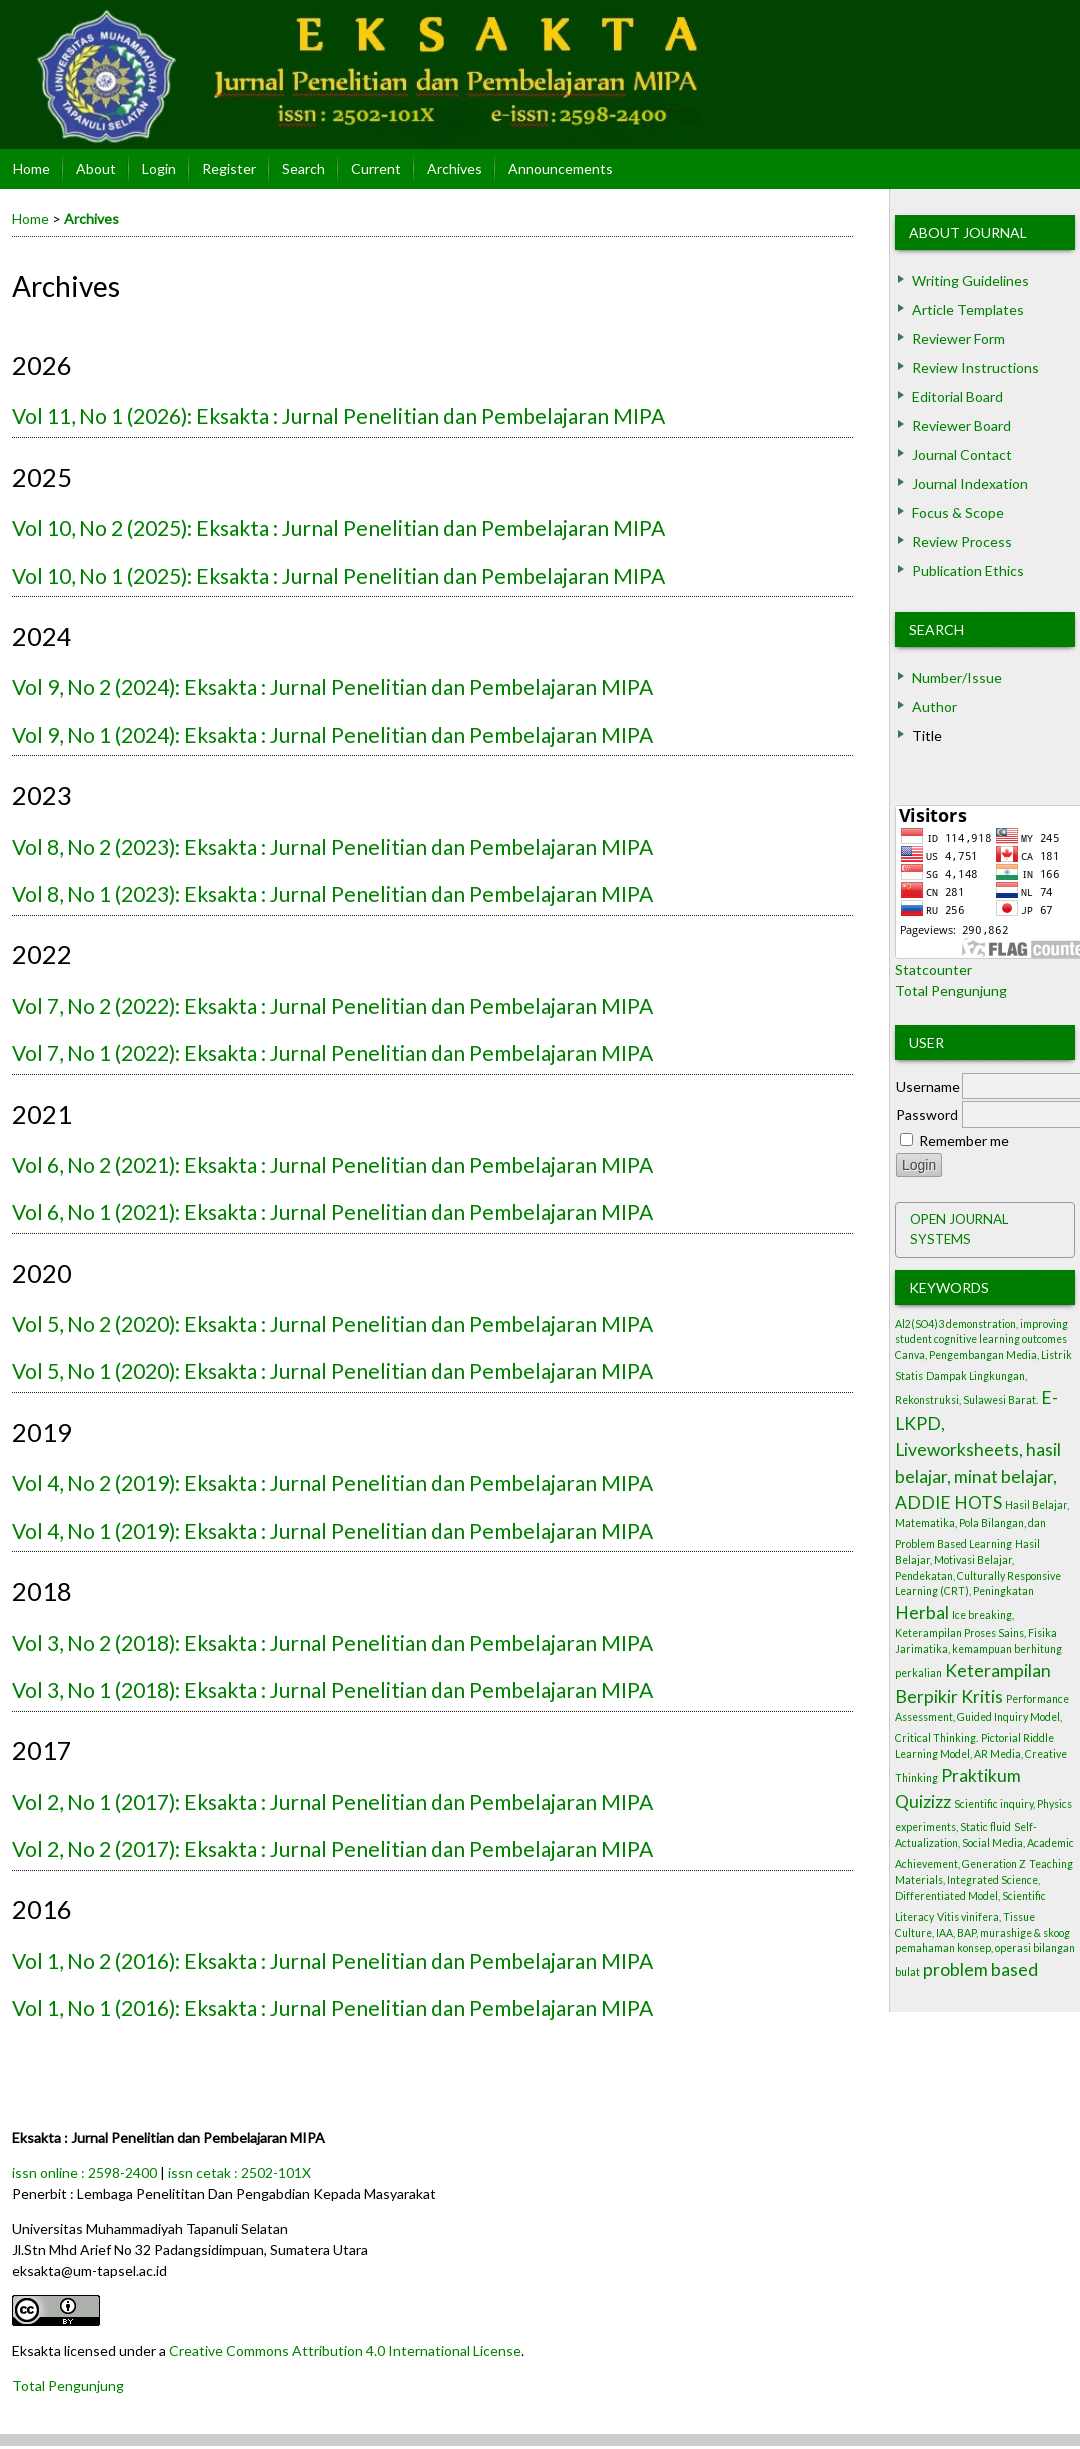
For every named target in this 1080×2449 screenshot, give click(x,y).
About (96, 168)
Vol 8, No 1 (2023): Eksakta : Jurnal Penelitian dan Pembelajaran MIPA (332, 893)
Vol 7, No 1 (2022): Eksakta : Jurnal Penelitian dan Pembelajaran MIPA (332, 1052)
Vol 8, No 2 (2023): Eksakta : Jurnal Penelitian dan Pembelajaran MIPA (332, 846)
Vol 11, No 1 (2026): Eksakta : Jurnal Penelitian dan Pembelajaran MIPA (338, 415)
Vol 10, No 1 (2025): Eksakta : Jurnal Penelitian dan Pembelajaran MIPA (338, 575)
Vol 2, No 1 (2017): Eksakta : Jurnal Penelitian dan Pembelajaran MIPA (332, 1801)
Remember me (964, 1140)
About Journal (968, 232)
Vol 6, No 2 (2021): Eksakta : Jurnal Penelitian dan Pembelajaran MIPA (332, 1164)
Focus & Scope (958, 512)
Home (31, 168)
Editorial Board (957, 396)
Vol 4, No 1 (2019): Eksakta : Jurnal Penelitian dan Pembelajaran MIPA (332, 1530)
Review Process (962, 541)
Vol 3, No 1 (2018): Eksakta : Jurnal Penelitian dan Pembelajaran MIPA (332, 1689)
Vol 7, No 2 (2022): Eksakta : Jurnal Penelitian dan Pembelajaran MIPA (332, 1005)
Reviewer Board (961, 425)
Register (229, 168)
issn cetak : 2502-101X (239, 2172)
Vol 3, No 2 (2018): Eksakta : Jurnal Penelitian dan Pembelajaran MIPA (332, 1642)
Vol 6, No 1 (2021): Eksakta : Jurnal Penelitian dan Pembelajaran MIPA (332, 1211)
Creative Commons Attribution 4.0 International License (345, 2350)
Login (159, 168)
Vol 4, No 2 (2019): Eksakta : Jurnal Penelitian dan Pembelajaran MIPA (332, 1482)
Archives (454, 168)
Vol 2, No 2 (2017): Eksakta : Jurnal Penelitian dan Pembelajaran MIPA (332, 1848)
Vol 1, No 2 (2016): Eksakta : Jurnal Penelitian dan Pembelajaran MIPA (332, 1960)
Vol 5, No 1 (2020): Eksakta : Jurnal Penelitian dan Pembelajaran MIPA (332, 1370)
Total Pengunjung (951, 990)
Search (936, 629)
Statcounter (933, 969)
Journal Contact (962, 454)
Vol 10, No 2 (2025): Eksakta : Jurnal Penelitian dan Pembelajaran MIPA (338, 527)
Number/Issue (957, 677)
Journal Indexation (970, 483)
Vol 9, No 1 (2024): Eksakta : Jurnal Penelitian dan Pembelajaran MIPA (332, 734)
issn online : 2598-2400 (84, 2172)
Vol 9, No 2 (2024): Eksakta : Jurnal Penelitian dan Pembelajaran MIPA (332, 686)
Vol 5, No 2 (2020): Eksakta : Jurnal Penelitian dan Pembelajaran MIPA (332, 1323)
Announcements (560, 168)
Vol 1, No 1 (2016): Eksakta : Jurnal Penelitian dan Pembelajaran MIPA (332, 2007)
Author (934, 706)
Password (927, 1114)
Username (928, 1086)
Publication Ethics (968, 570)
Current (376, 168)
